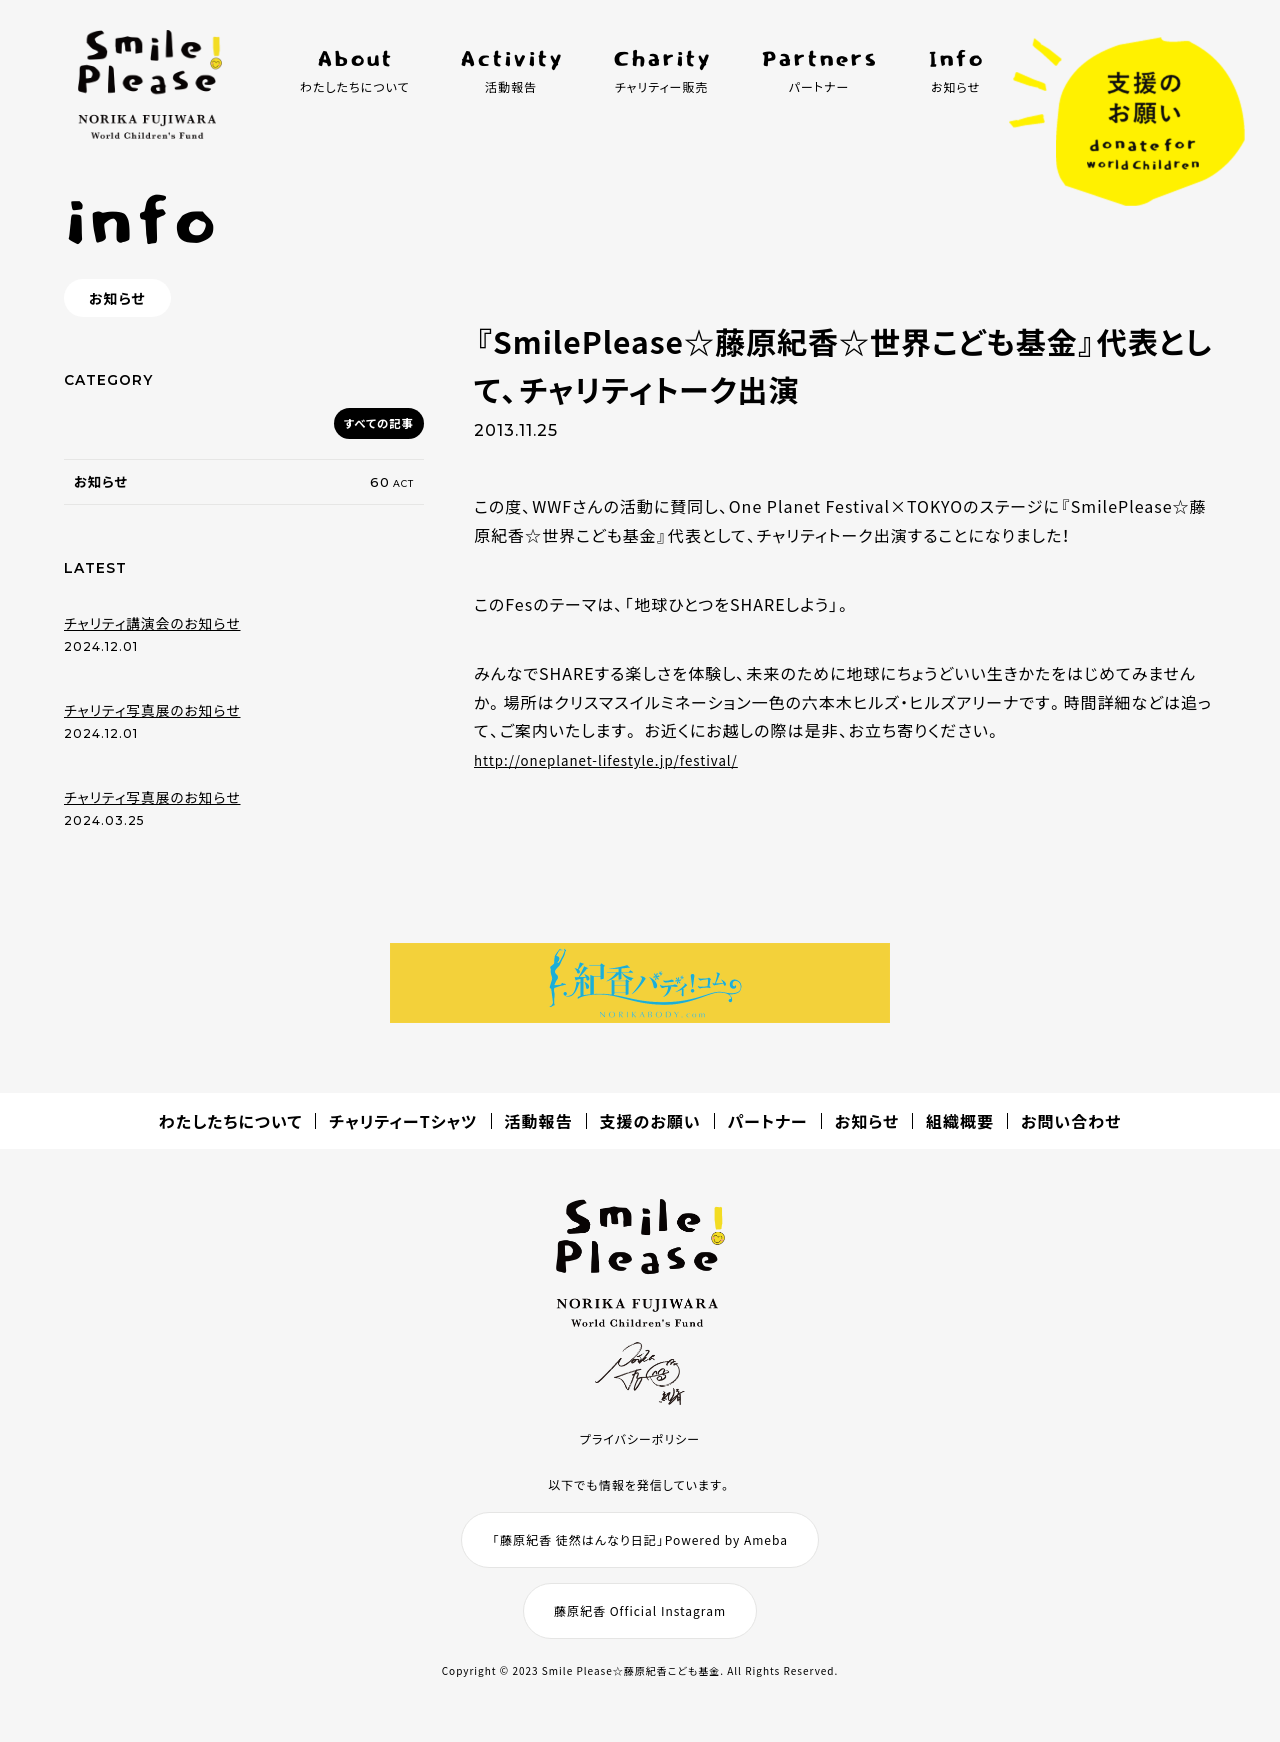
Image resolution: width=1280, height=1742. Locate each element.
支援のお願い (650, 1133)
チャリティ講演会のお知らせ (152, 635)
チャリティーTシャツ (403, 1133)
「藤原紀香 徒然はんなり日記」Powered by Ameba (640, 1550)
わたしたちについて (231, 1133)
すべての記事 (372, 423)
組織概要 (960, 1133)
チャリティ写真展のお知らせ (152, 722)
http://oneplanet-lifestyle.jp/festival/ (629, 759)
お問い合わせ (1071, 1133)
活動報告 (539, 1133)
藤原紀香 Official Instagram (640, 1621)
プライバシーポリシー (640, 1449)
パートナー (768, 1133)
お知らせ (867, 1133)
